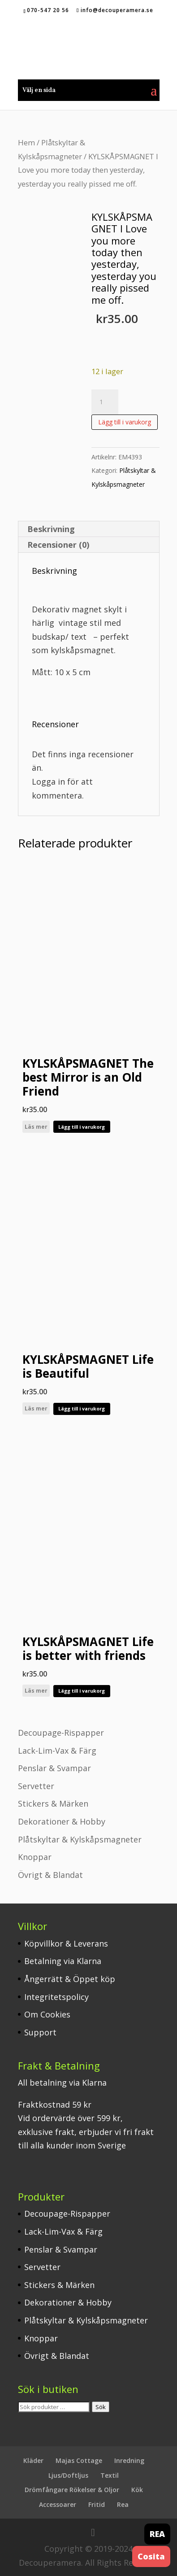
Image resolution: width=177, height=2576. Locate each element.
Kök (137, 2489)
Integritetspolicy (56, 1996)
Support (40, 2032)
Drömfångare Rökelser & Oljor (72, 2489)
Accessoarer (57, 2504)
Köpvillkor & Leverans (66, 1943)
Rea (123, 2504)
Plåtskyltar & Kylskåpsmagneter (80, 1839)
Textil (109, 2475)
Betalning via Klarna (62, 1961)
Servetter (36, 1786)
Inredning (129, 2460)
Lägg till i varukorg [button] (81, 1126)
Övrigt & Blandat (50, 1874)
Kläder (33, 2460)
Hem (26, 142)
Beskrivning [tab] (51, 529)
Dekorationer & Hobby (61, 1821)
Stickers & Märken (53, 1803)
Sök (100, 2407)
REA (157, 2533)
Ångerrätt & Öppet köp (69, 1978)
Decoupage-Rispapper (61, 1732)
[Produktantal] (104, 402)
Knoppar (35, 1856)
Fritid (96, 2504)
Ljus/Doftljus (68, 2475)
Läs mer (36, 1127)
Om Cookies (47, 2014)
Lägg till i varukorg (124, 422)
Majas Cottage (79, 2460)
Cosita (151, 2556)
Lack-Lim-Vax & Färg (57, 1750)
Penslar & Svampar (54, 1768)
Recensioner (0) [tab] (58, 544)
